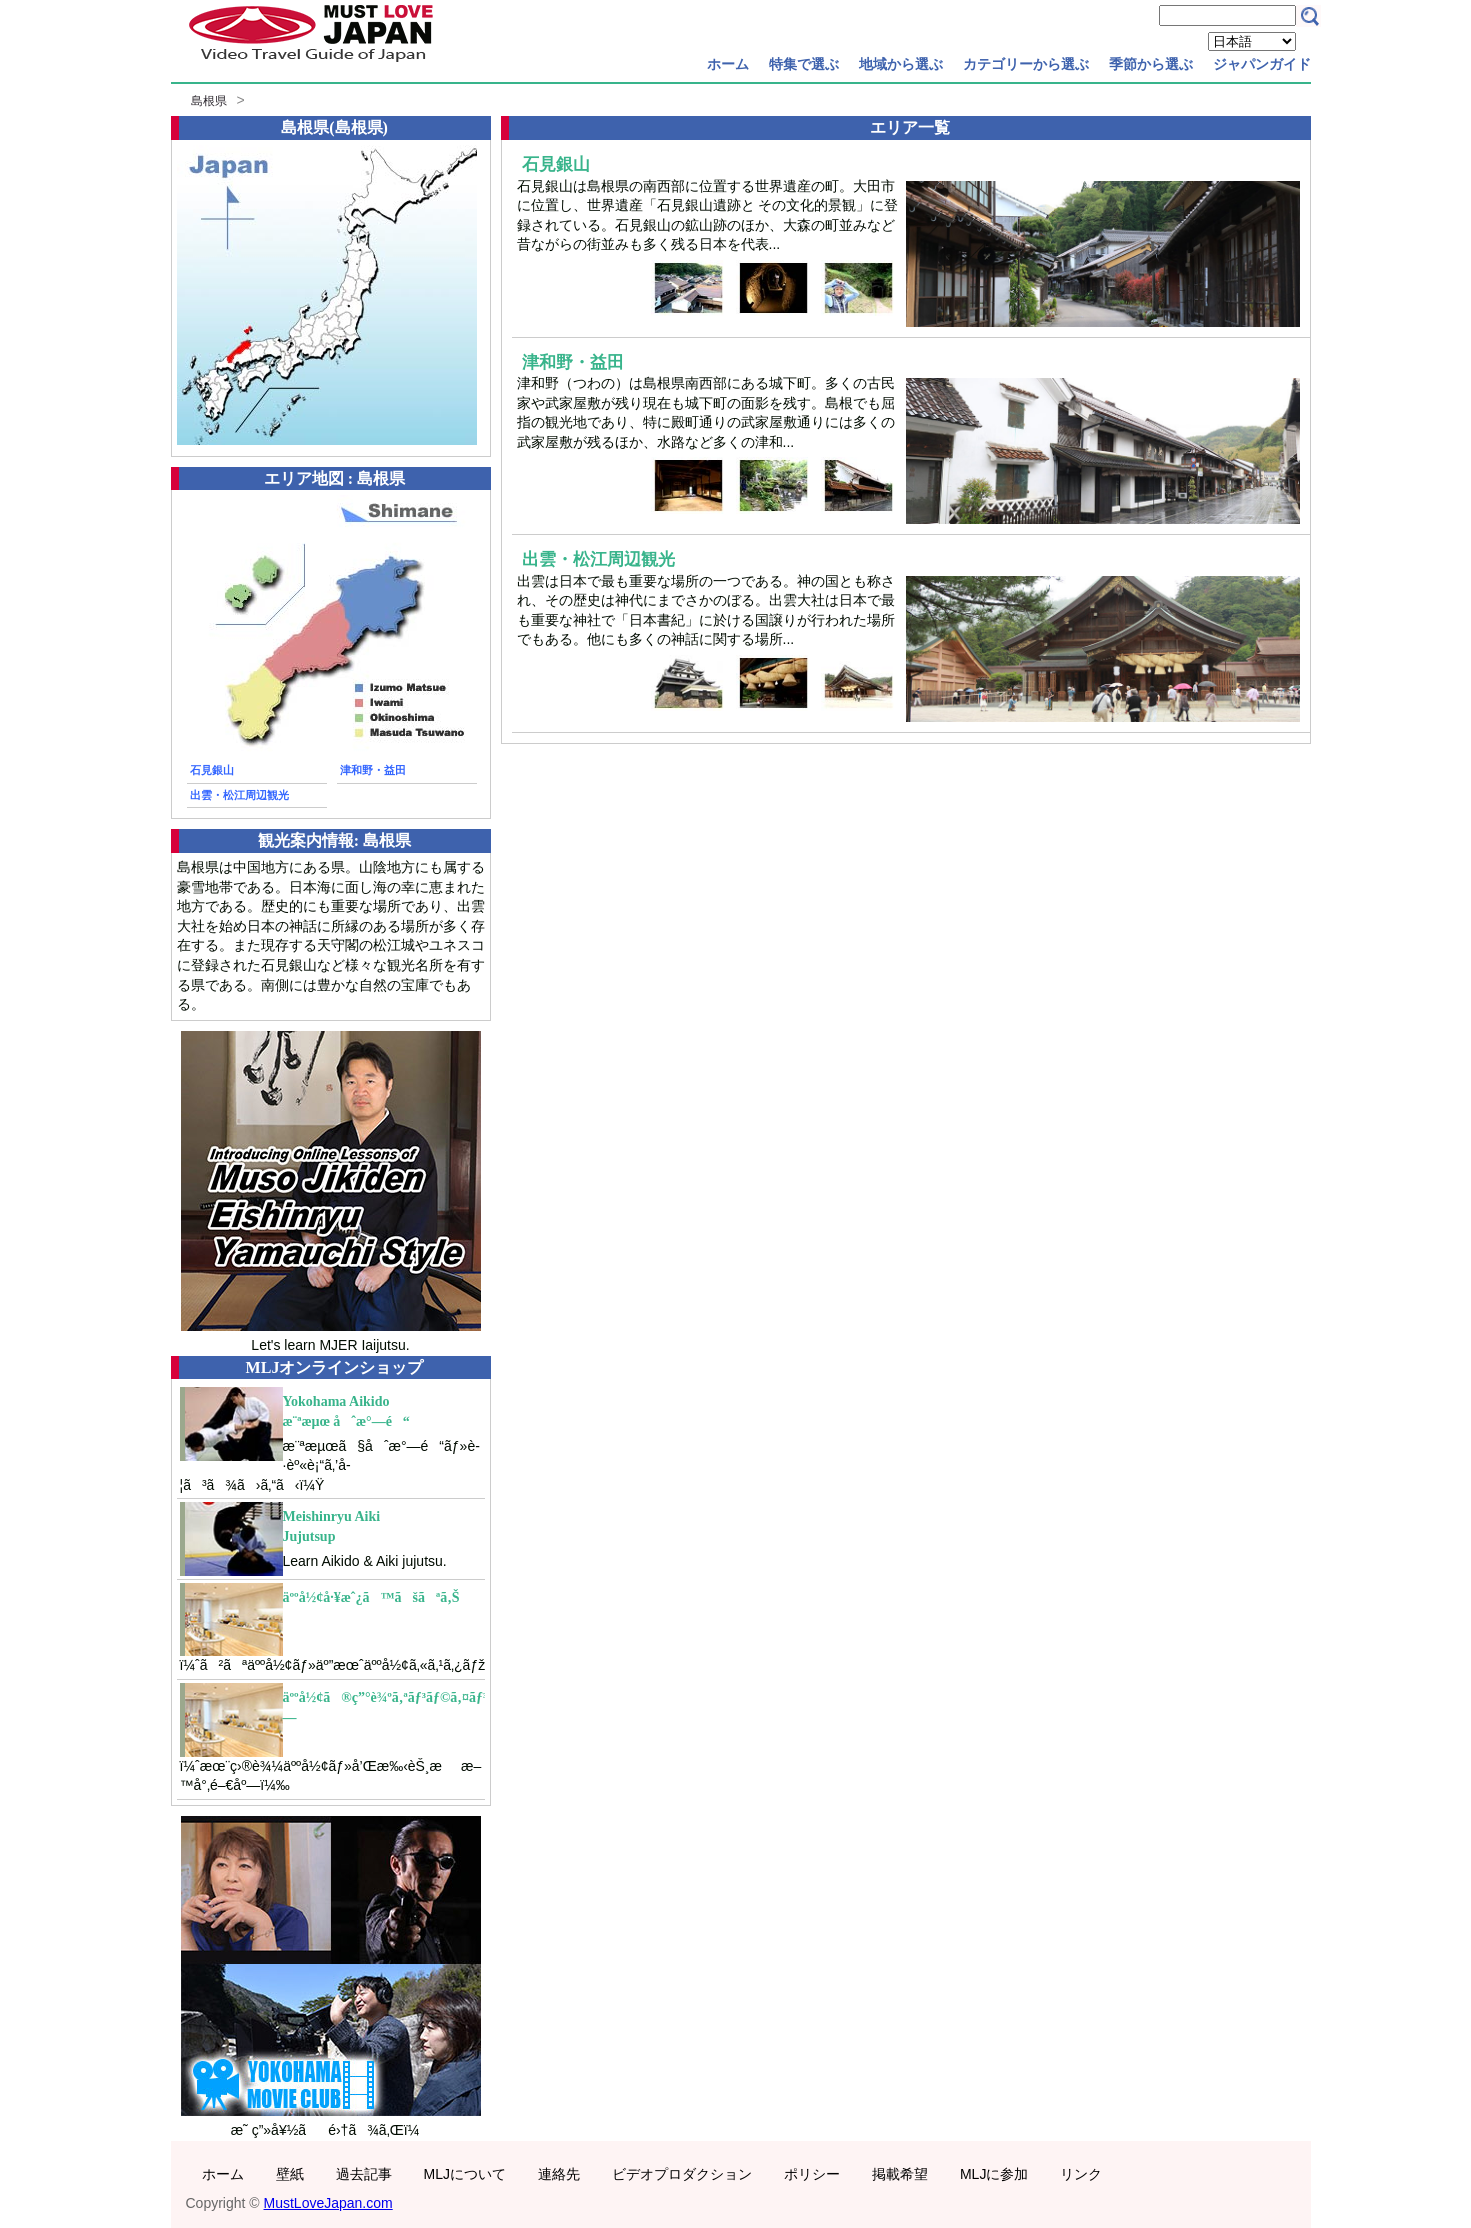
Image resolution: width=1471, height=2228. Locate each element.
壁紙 (290, 2174)
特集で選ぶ (804, 64)
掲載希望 (900, 2174)
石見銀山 (212, 770)
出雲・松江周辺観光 (239, 795)
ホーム (728, 64)
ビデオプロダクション (682, 2174)
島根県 (209, 101)
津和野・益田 (373, 770)
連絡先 (559, 2174)
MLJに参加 (994, 2174)
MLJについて (465, 2174)
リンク (1081, 2174)
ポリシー (812, 2174)
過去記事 (364, 2174)
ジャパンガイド (1262, 64)
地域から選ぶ (901, 64)
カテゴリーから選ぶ (1026, 64)
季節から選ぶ (1151, 64)
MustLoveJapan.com (328, 2203)
